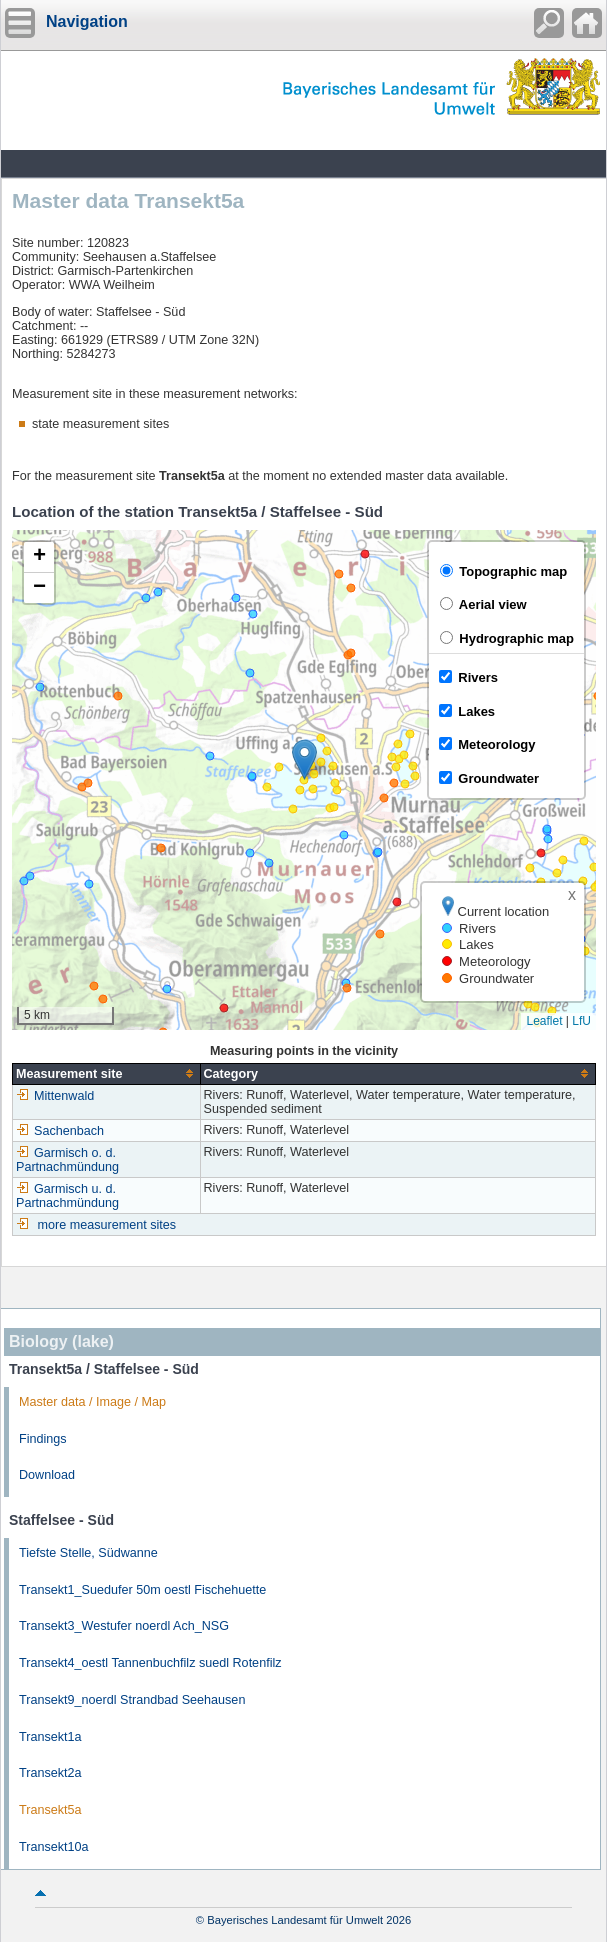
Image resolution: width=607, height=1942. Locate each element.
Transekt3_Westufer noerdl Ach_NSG (124, 1626)
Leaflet (544, 1021)
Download (47, 1475)
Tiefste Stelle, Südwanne (88, 1553)
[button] (304, 759)
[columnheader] (107, 1073)
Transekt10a (54, 1847)
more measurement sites (107, 1225)
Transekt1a (50, 1737)
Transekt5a (50, 1810)
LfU (581, 1021)
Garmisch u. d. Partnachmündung (67, 1196)
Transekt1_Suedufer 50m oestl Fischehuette (142, 1590)
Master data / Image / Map (92, 1402)
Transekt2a (50, 1773)
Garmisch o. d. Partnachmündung (67, 1160)
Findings (43, 1439)
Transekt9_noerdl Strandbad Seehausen (132, 1700)
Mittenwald (55, 1096)
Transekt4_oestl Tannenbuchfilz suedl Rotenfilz (150, 1663)
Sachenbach (60, 1131)
